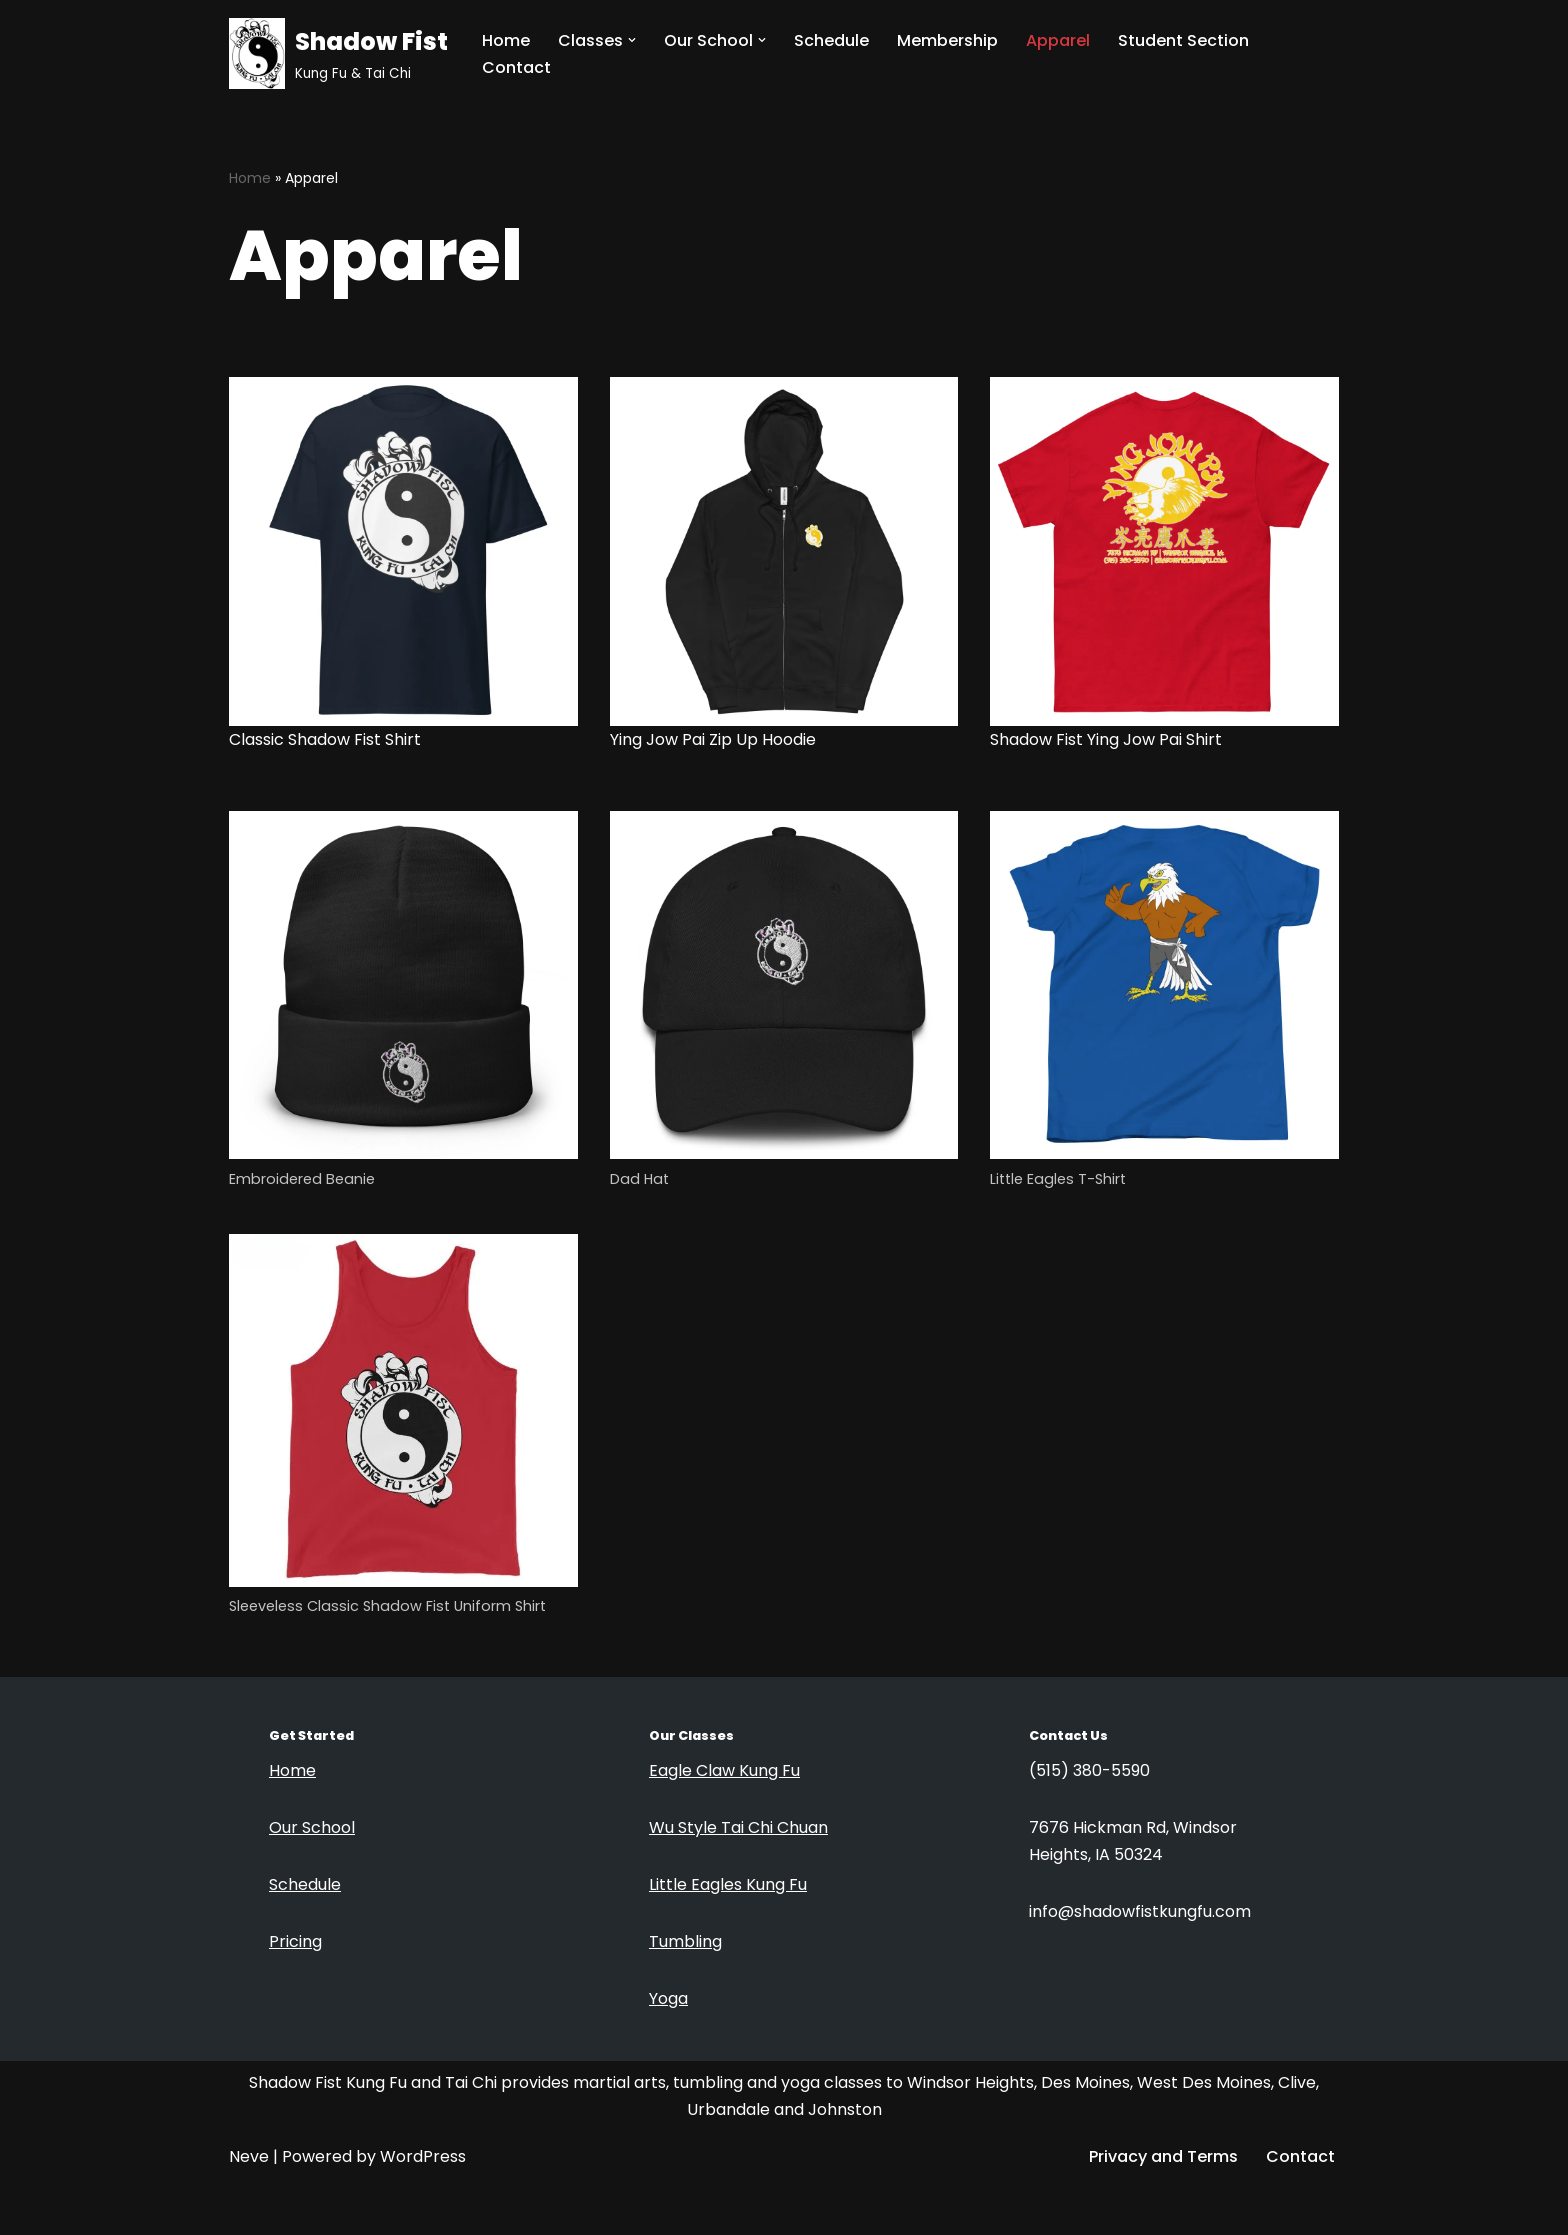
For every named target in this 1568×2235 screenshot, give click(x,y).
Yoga (668, 1998)
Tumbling (685, 1941)
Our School (312, 1827)
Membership (947, 40)
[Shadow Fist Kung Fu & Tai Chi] (338, 53)
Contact (516, 67)
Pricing (295, 1941)
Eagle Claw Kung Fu (724, 1770)
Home (506, 40)
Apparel (1058, 40)
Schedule (831, 40)
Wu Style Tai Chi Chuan (738, 1827)
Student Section (1183, 40)
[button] (632, 40)
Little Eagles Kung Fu (728, 1884)
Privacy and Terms (1163, 2156)
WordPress (423, 2156)
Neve (249, 2156)
